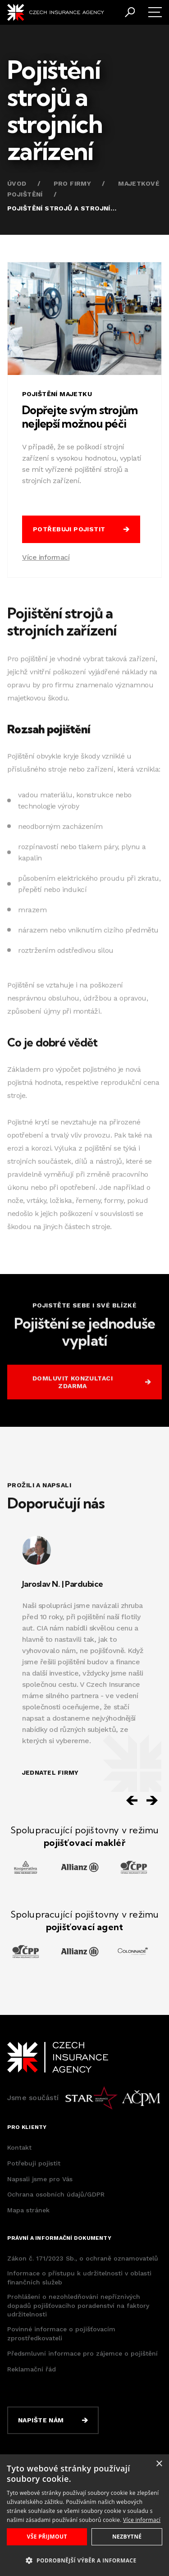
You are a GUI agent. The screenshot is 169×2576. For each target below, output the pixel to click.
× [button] (158, 2464)
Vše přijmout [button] (47, 2536)
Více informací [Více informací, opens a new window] (141, 2520)
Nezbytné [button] (127, 2536)
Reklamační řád (31, 2369)
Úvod (17, 183)
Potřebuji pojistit (33, 2163)
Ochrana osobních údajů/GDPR (56, 2194)
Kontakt (19, 2147)
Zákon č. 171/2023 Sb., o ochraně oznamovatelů (82, 2258)
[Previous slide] (132, 1800)
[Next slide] (152, 1800)
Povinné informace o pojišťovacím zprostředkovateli (61, 2333)
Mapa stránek (28, 2210)
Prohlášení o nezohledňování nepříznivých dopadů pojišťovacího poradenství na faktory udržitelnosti (78, 2305)
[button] (84, 2560)
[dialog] (84, 2515)
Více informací (45, 557)
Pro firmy (72, 183)
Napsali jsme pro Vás (40, 2179)
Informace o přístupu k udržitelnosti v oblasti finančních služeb (79, 2278)
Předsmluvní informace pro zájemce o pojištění (82, 2353)
